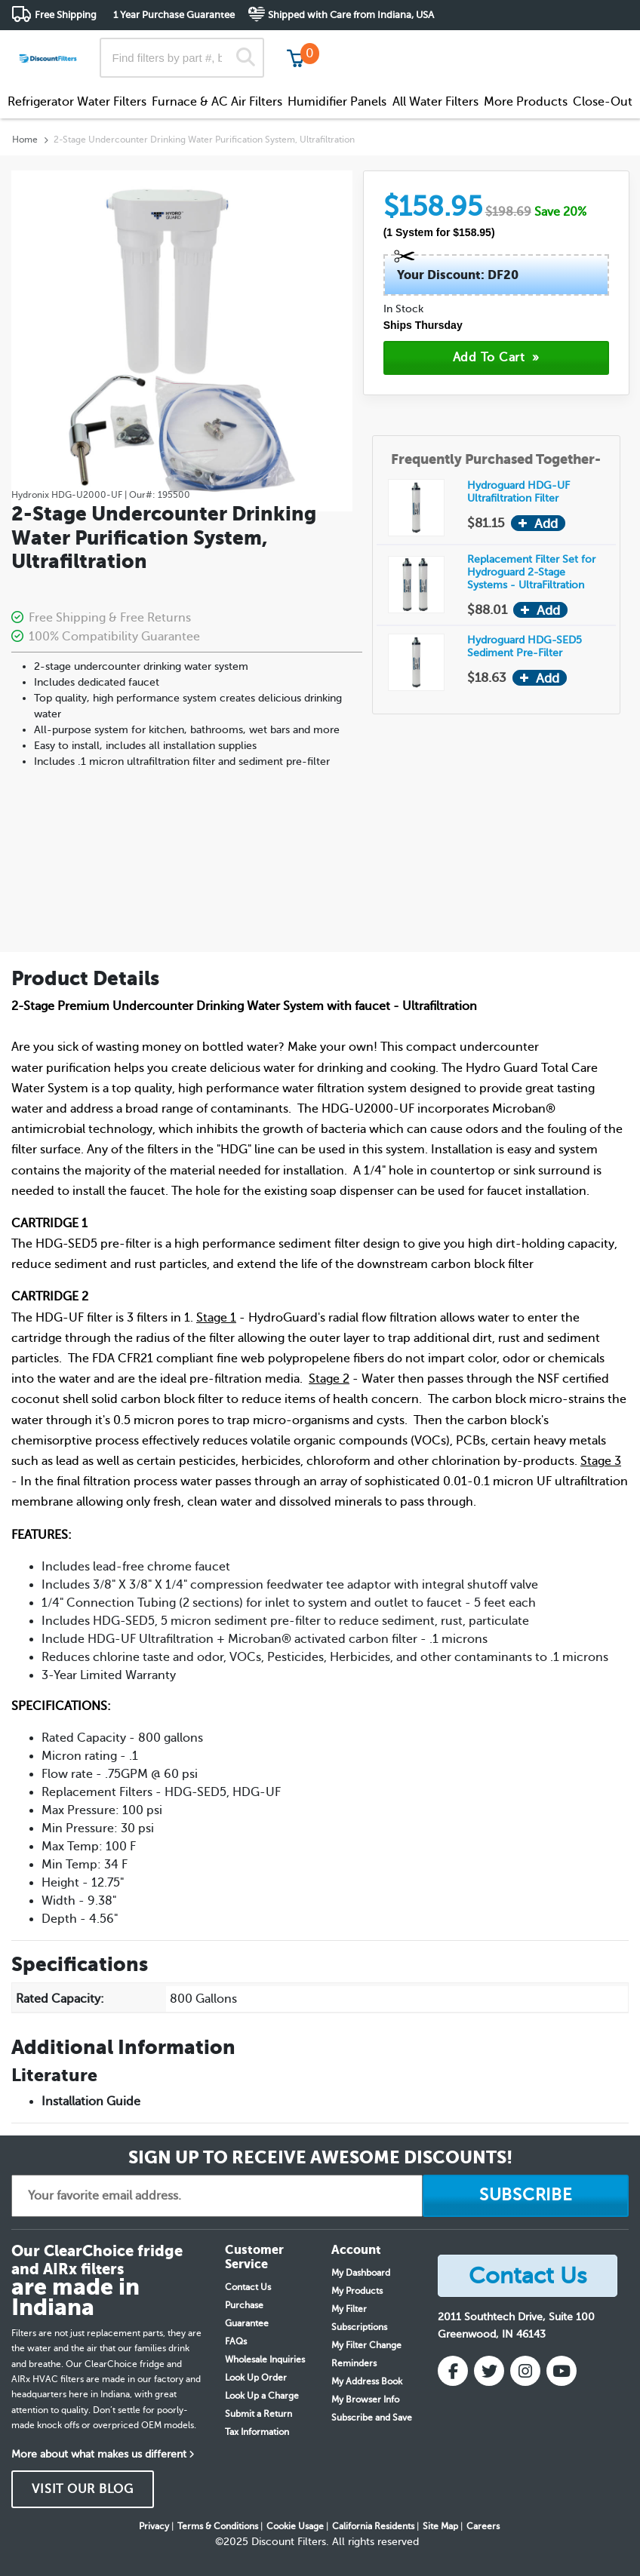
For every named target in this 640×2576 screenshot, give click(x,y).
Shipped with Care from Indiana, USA (351, 14)
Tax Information (257, 2432)
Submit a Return (258, 2414)
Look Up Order (256, 2377)
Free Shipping (66, 14)
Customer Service (495, 45)
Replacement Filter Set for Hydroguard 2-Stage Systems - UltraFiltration (531, 572)
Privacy (154, 2526)
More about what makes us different (98, 2454)
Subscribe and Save (371, 2417)
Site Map (440, 2526)
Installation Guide (91, 2101)
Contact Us (248, 2287)
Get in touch (596, 46)
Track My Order (387, 45)
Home (25, 139)
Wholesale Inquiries (265, 2359)
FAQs (236, 2341)
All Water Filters (435, 102)
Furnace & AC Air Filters (217, 102)
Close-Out (602, 102)
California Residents (373, 2526)
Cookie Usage (295, 2526)
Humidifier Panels (337, 102)
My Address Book (366, 2381)
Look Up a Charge (262, 2395)
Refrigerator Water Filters (77, 102)
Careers (483, 2526)
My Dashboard (360, 2272)
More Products (526, 102)
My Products (357, 2291)
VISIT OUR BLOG (83, 2489)
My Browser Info (365, 2399)
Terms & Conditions (217, 2526)
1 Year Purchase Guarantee (174, 14)
